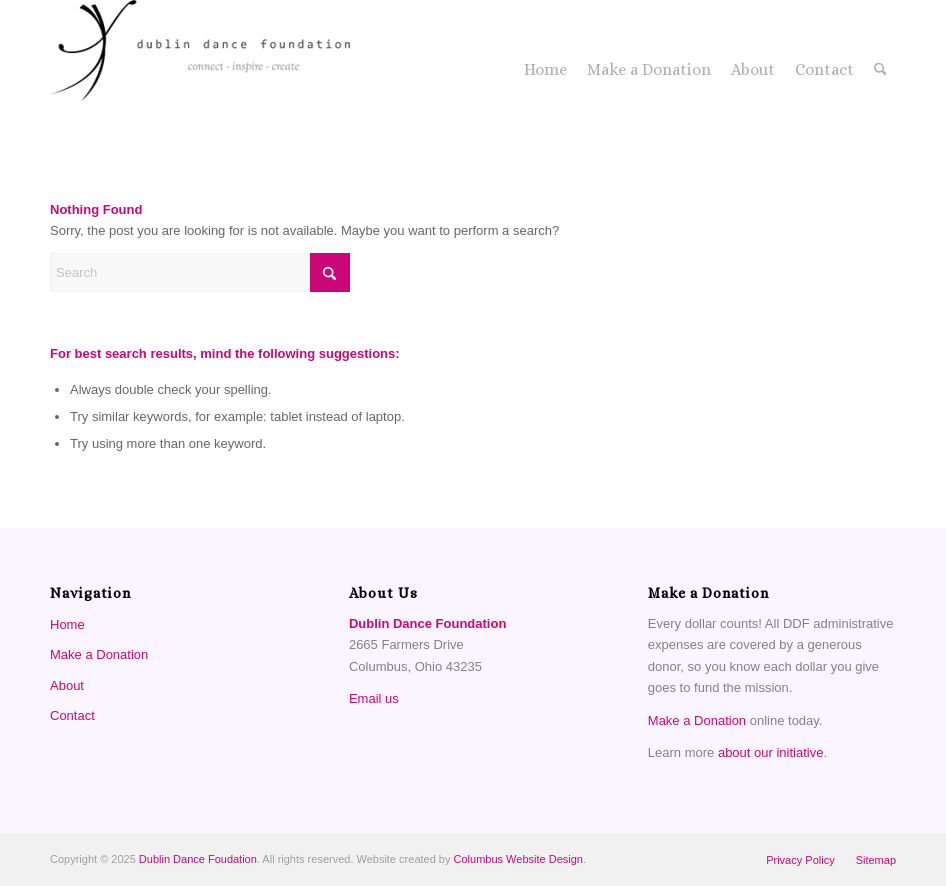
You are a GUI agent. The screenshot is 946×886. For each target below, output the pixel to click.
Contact (72, 715)
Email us (374, 698)
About (67, 685)
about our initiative (771, 752)
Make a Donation (99, 654)
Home (67, 624)
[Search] (880, 70)
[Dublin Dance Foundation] (200, 70)
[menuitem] (545, 70)
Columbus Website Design (518, 859)
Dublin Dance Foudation (198, 859)
